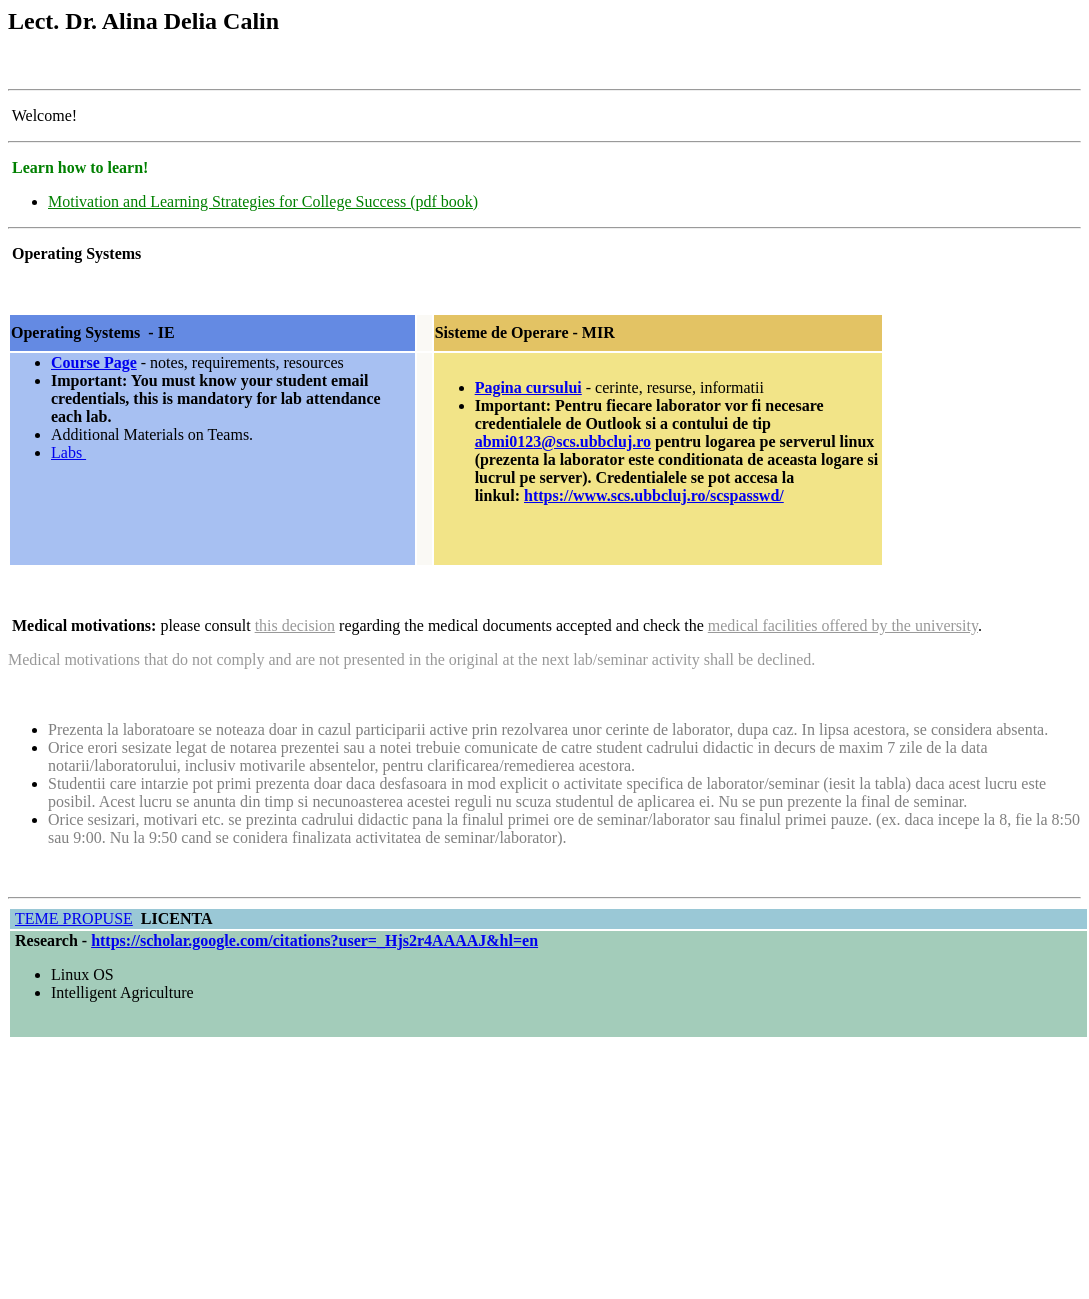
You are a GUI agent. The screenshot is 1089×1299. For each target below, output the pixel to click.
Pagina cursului (528, 387)
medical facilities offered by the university (843, 625)
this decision (295, 625)
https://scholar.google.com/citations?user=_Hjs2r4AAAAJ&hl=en (314, 940)
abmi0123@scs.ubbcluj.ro (563, 441)
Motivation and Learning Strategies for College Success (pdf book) (263, 201)
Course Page (94, 362)
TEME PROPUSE (74, 918)
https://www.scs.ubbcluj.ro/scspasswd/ (654, 495)
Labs (68, 452)
